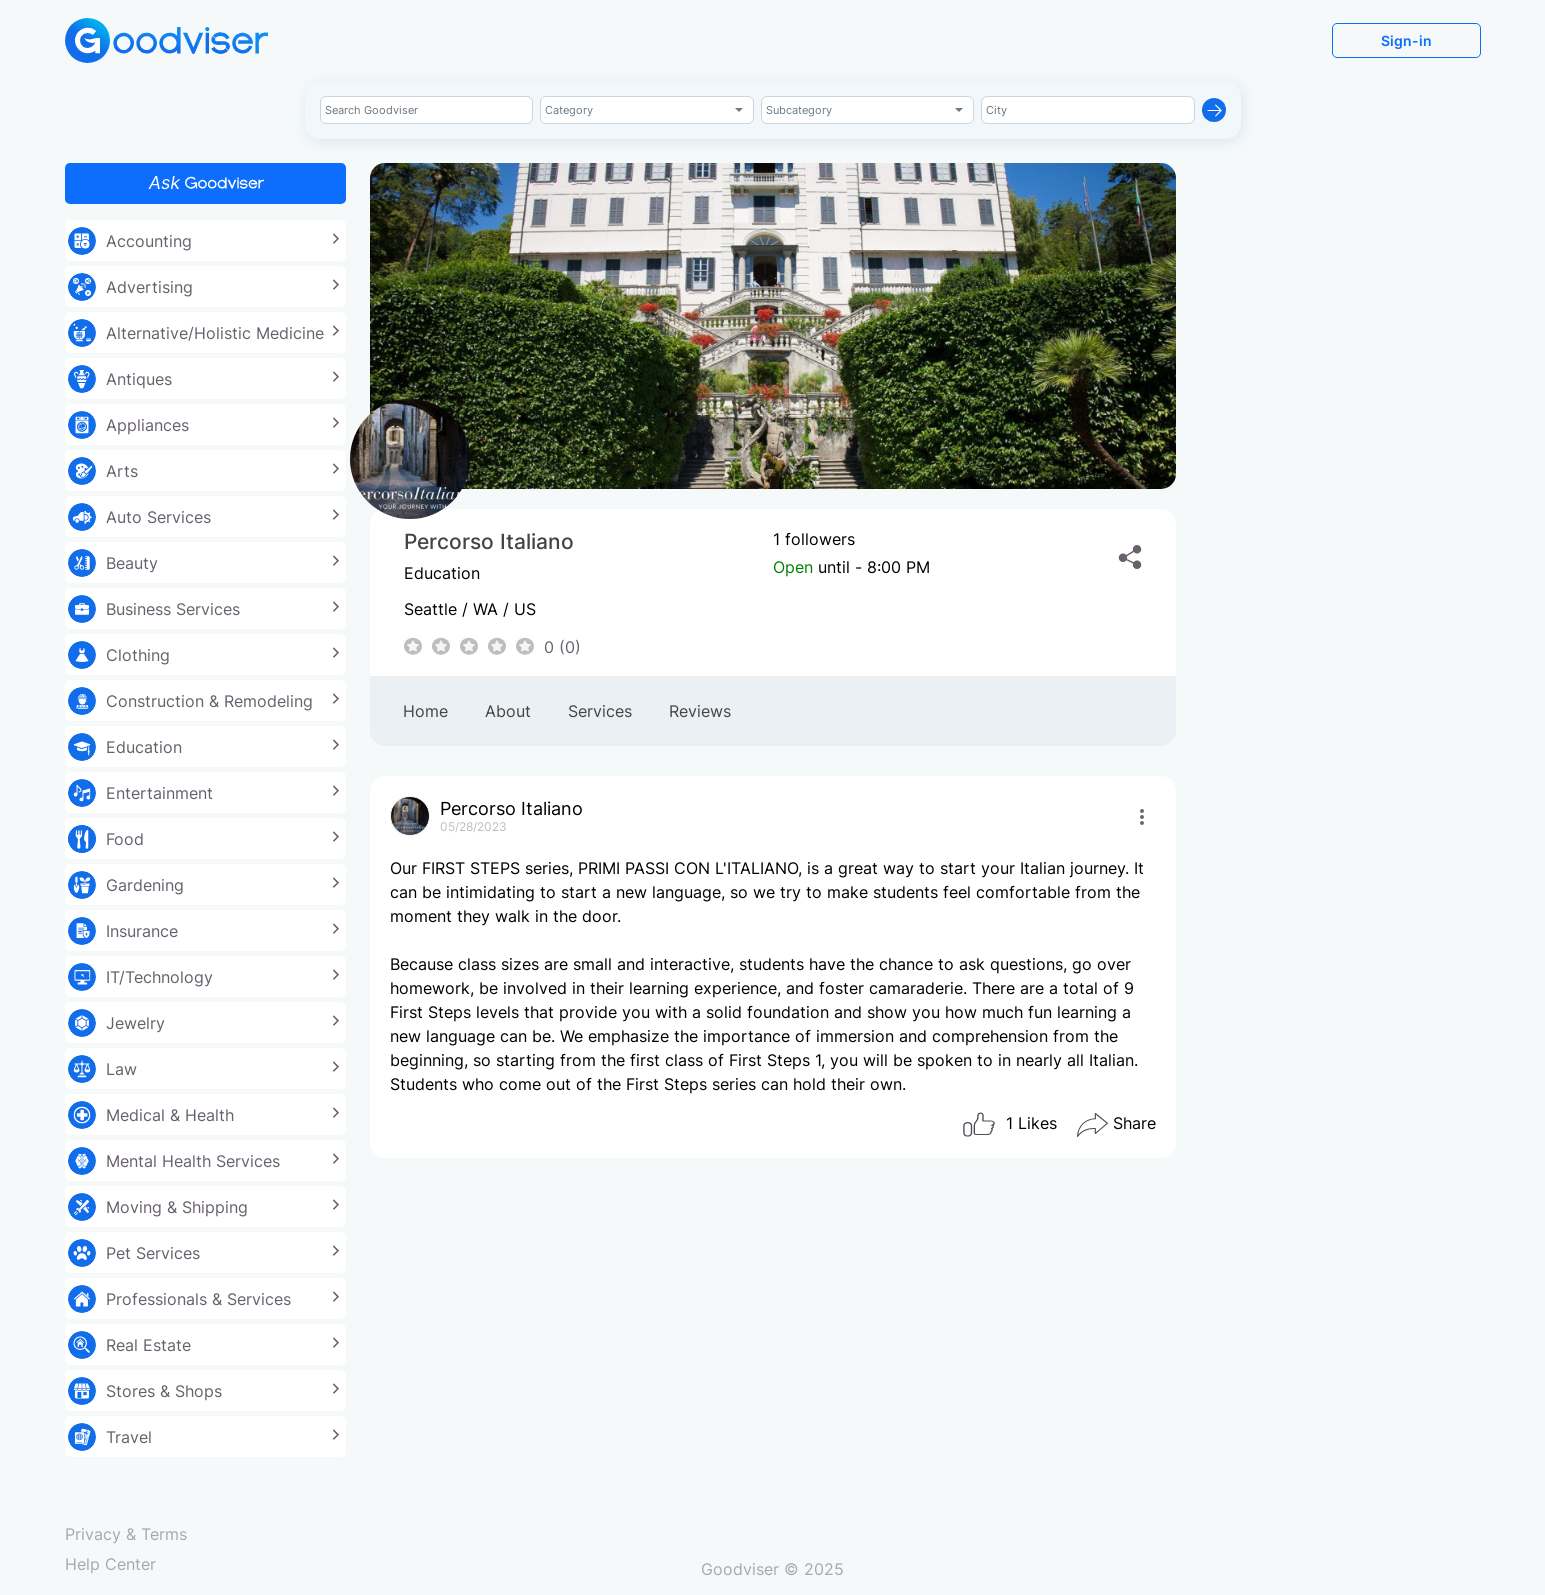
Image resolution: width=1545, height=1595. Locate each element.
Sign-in (1406, 40)
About (508, 711)
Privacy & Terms (126, 1534)
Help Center (110, 1564)
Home (425, 711)
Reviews (700, 711)
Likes (1009, 1125)
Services (600, 711)
